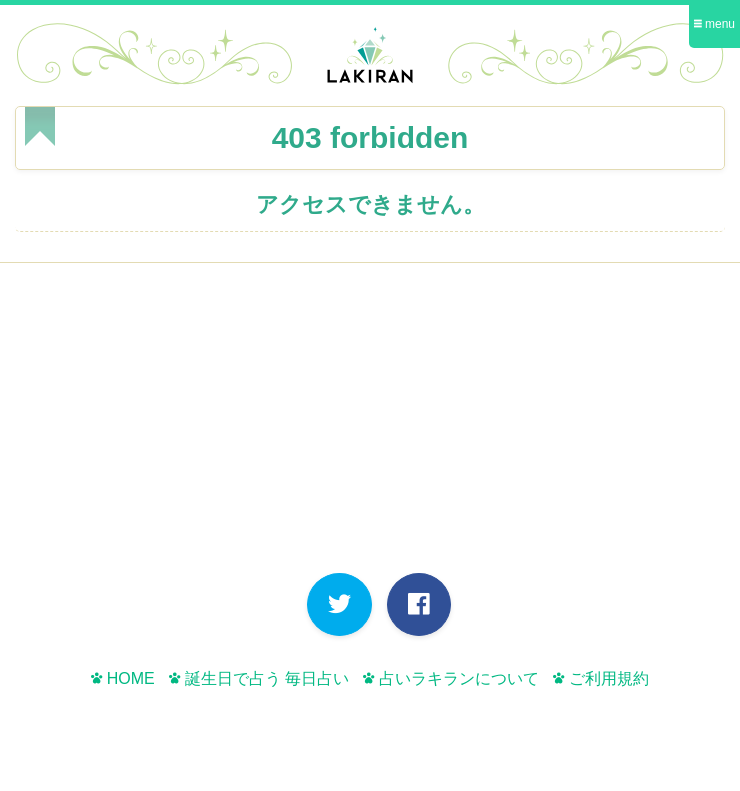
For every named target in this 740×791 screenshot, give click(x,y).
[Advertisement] (370, 423)
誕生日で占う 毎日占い (259, 678)
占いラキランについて (450, 678)
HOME (122, 678)
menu (714, 24)
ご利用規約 (600, 678)
